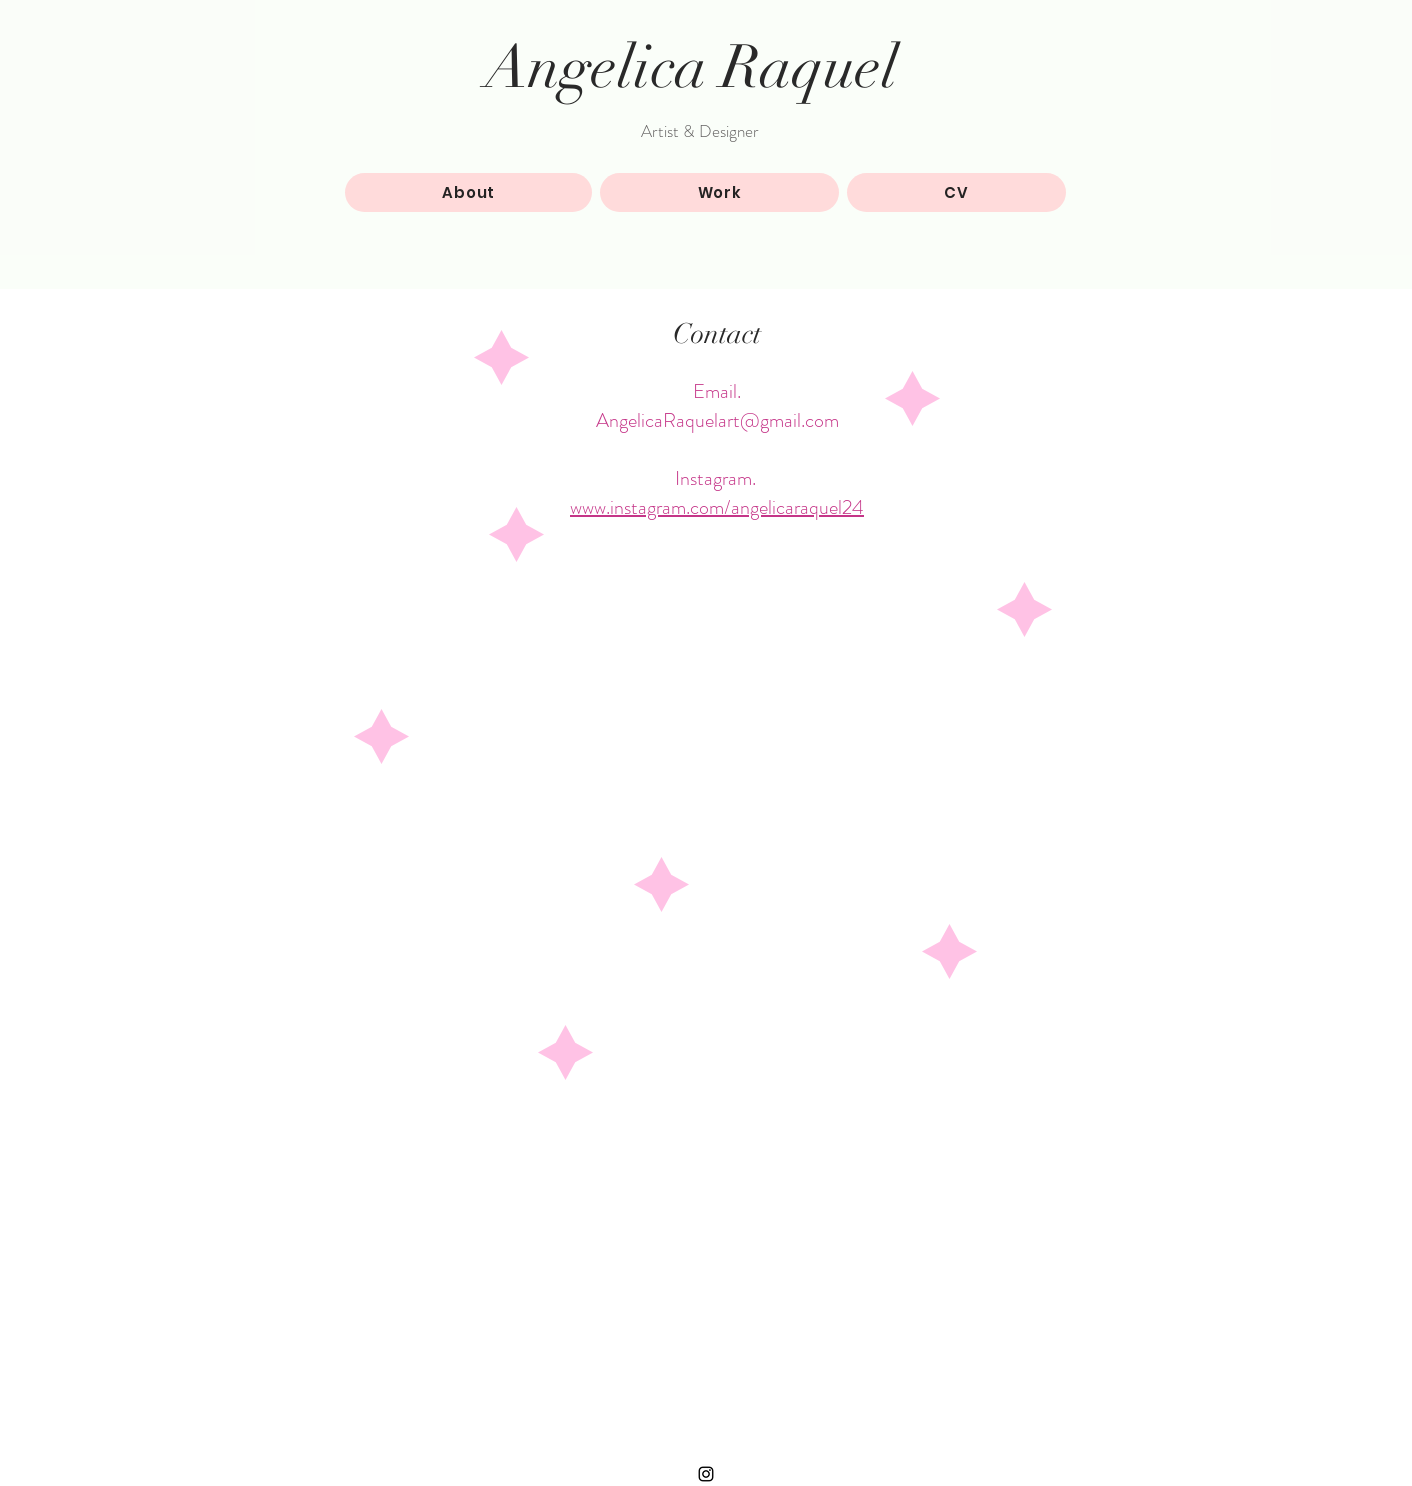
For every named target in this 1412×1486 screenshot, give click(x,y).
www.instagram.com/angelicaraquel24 (717, 507)
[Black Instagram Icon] (706, 1474)
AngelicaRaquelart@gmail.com (717, 420)
